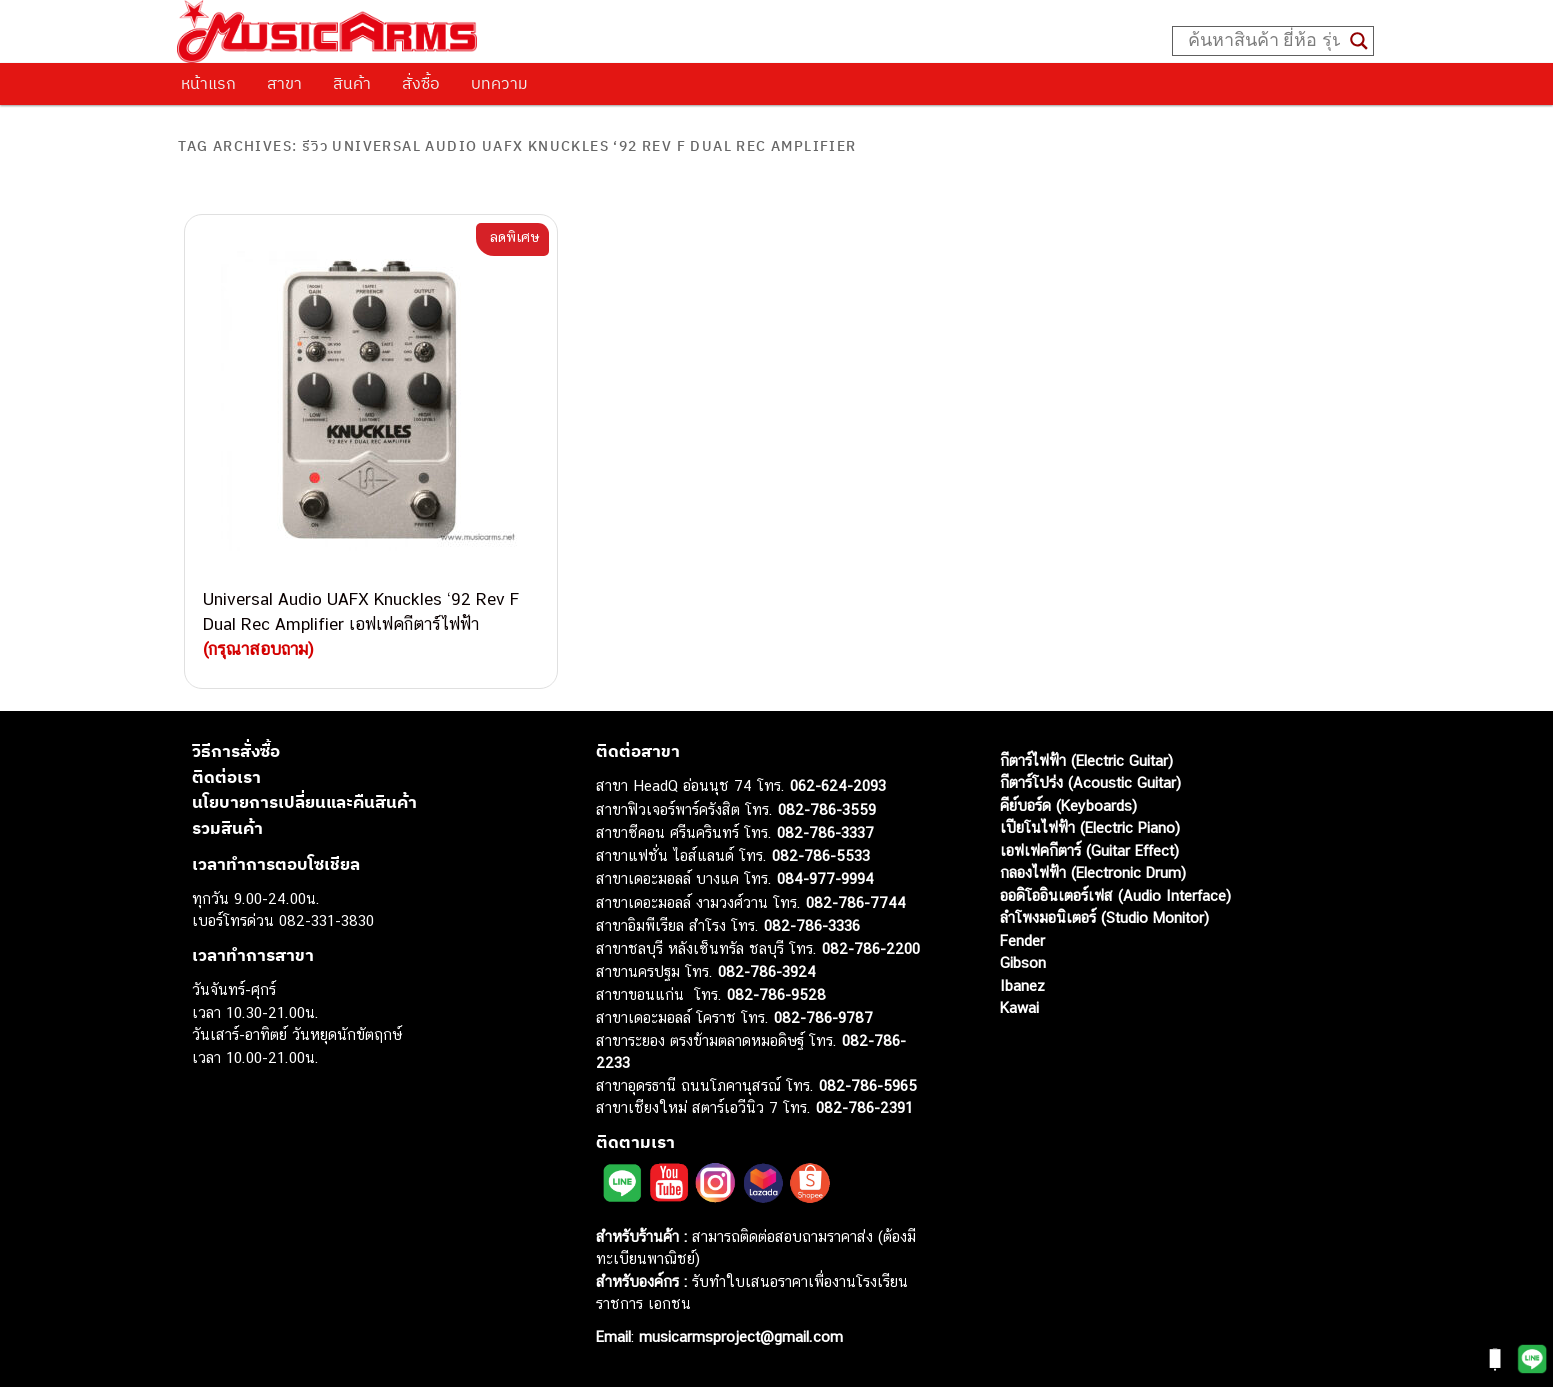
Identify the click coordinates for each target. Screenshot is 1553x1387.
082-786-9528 (776, 994)
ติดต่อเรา (226, 777)
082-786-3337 (825, 832)
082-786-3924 (767, 971)
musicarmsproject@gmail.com (738, 1336)
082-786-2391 (864, 1107)
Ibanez (1022, 985)
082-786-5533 (821, 855)
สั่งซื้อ (421, 83)
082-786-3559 (827, 809)
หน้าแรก (208, 83)
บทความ (499, 83)
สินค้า (352, 83)
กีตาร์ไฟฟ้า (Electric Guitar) (1086, 760)
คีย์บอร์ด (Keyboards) (1068, 805)
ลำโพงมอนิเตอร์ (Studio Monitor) (1104, 917)
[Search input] (1264, 41)
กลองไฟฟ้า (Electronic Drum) (1093, 872)
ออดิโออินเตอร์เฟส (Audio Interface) (1115, 895)
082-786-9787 (823, 1017)
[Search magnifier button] (1359, 41)
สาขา (284, 83)
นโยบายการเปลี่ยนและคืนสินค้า (304, 802)
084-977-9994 (825, 878)
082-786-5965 (868, 1085)
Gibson (1023, 962)
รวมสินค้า (227, 828)
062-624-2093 (838, 785)
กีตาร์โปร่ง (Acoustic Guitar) (1090, 782)
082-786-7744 (856, 902)
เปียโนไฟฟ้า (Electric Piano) (1090, 827)
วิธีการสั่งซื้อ (236, 751)
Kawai (1019, 1007)
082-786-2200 (871, 948)
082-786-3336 (812, 925)
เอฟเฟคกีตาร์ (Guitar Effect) (1089, 850)
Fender (1022, 940)
